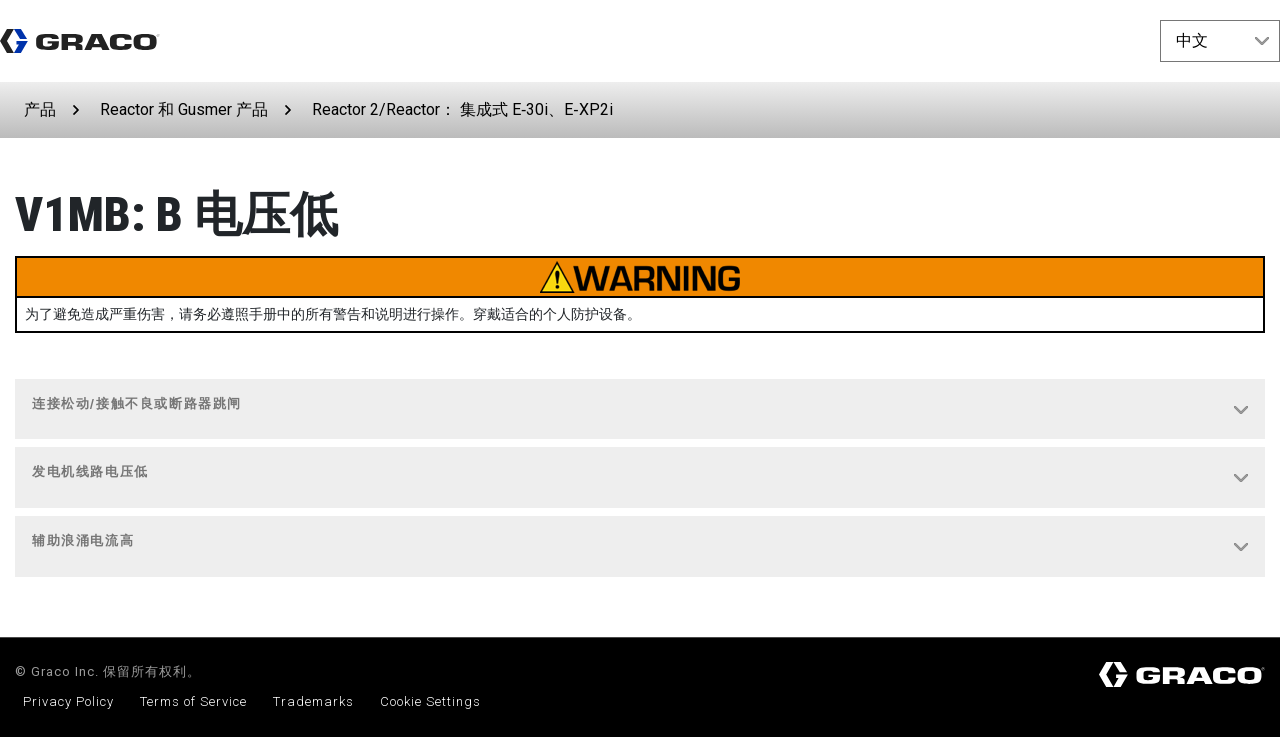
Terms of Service (193, 701)
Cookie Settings (430, 701)
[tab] (640, 410)
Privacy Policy (68, 701)
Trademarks (313, 701)
